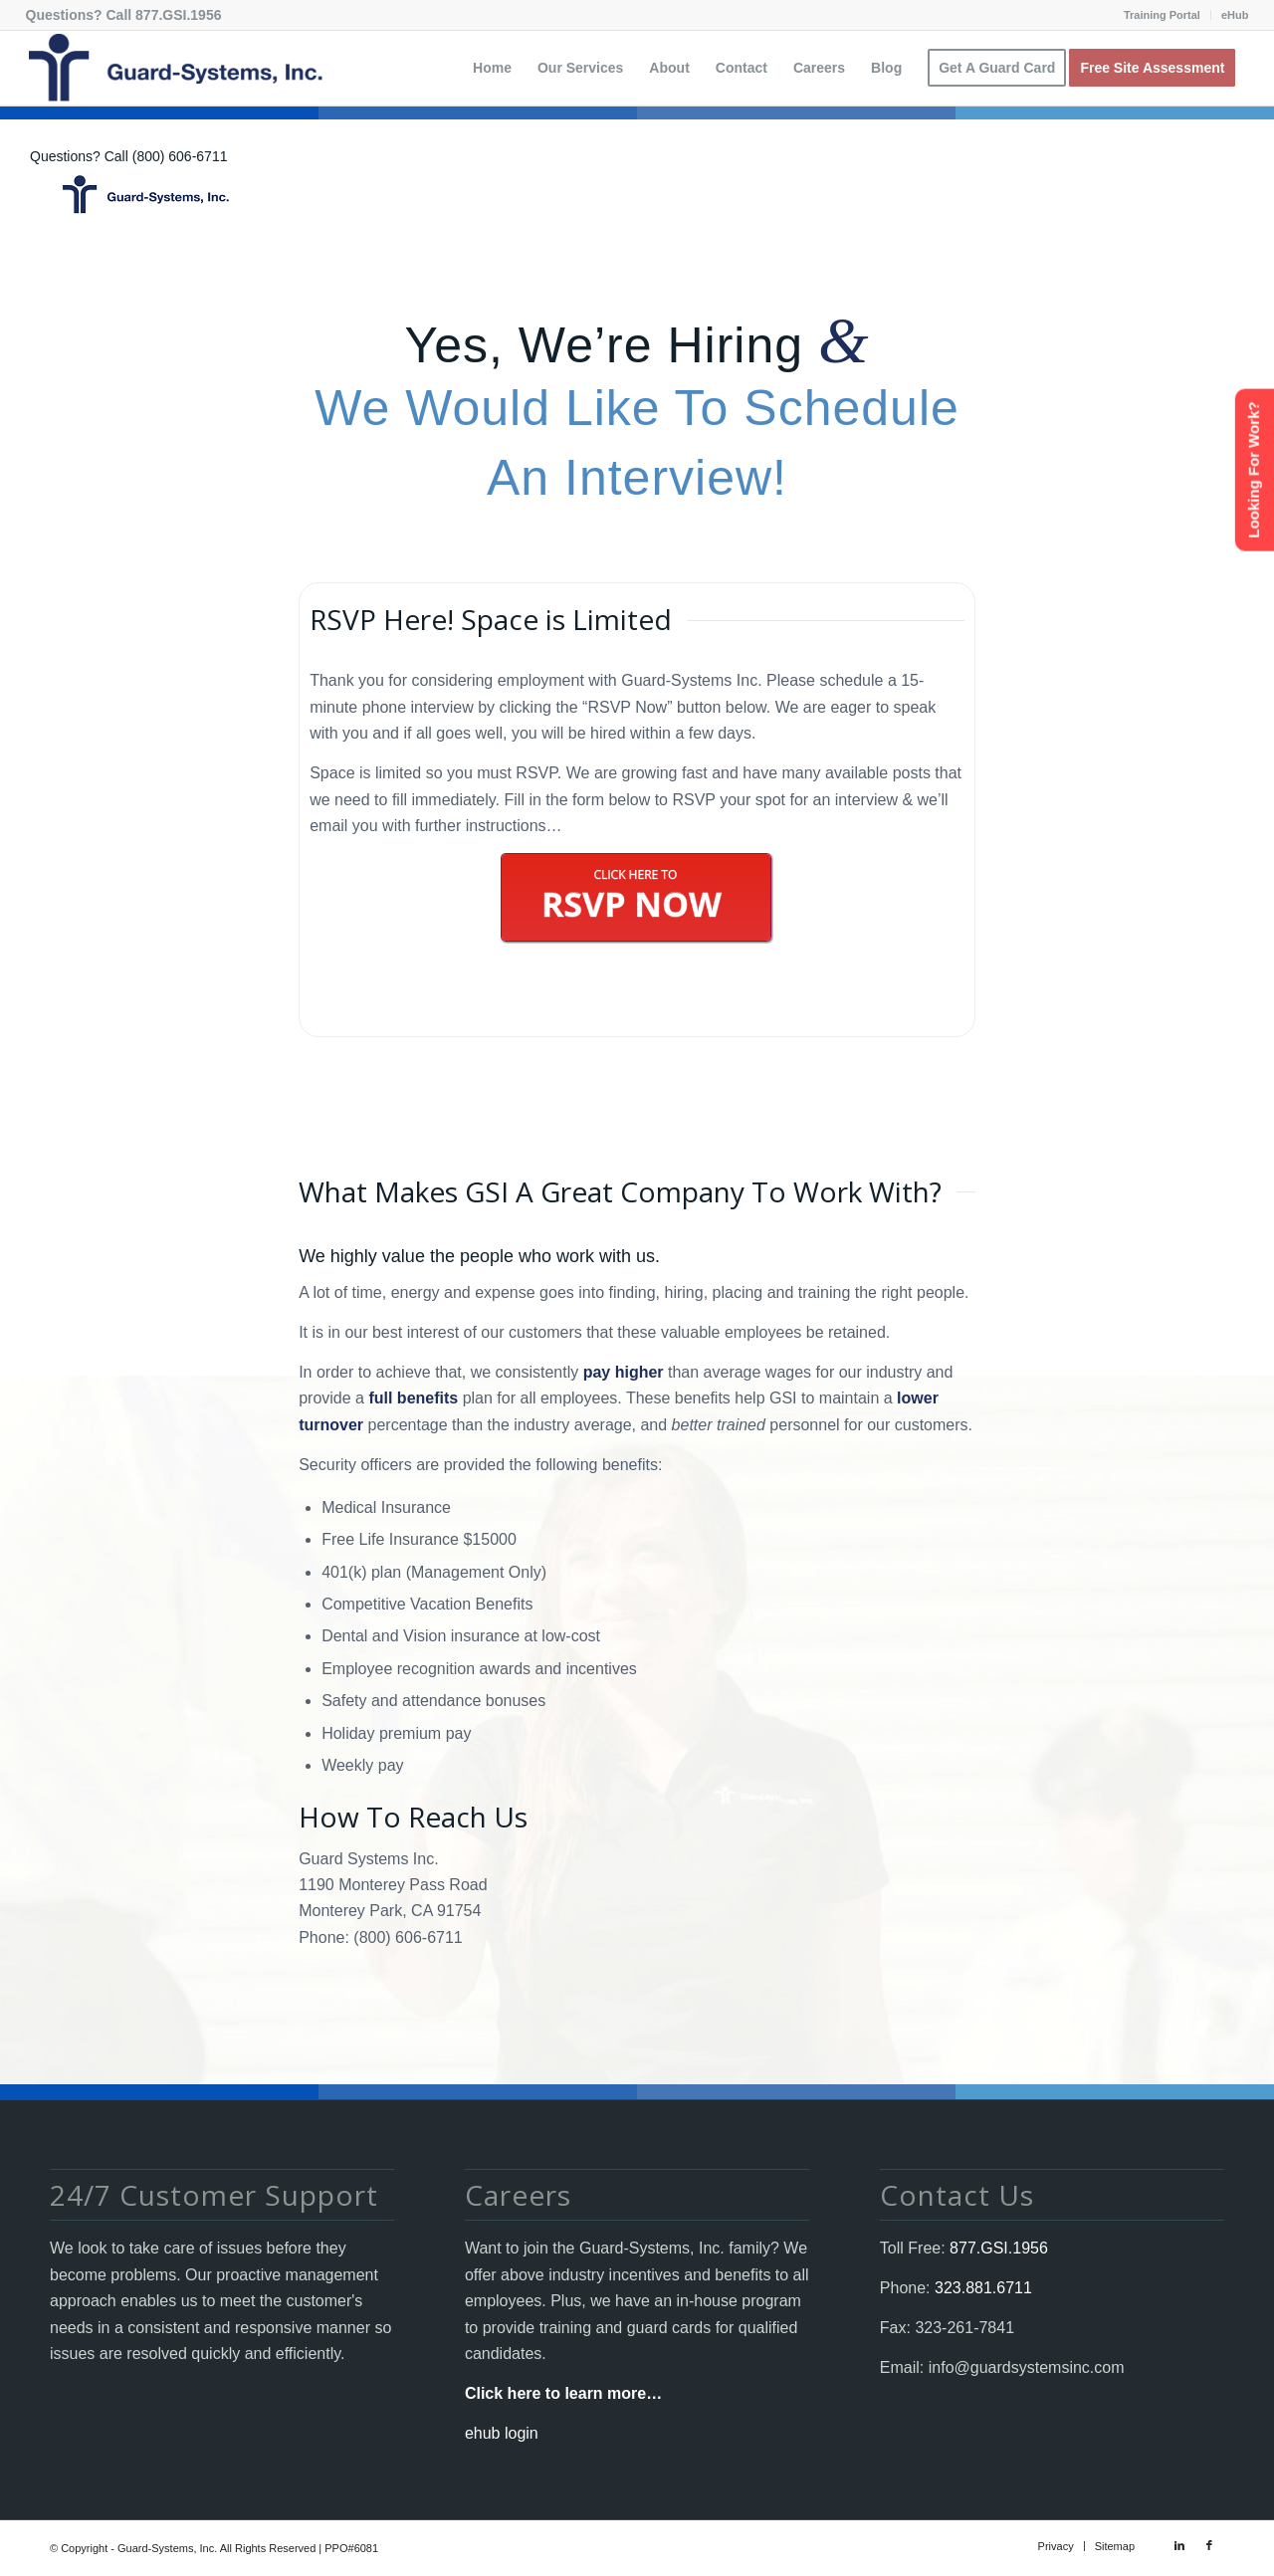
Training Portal (1162, 15)
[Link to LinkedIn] (1179, 2545)
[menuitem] (1162, 15)
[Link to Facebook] (1209, 2545)
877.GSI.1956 (178, 15)
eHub (1235, 15)
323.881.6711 (981, 2287)
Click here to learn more (555, 2393)
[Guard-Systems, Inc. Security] (174, 68)
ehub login (501, 2433)
